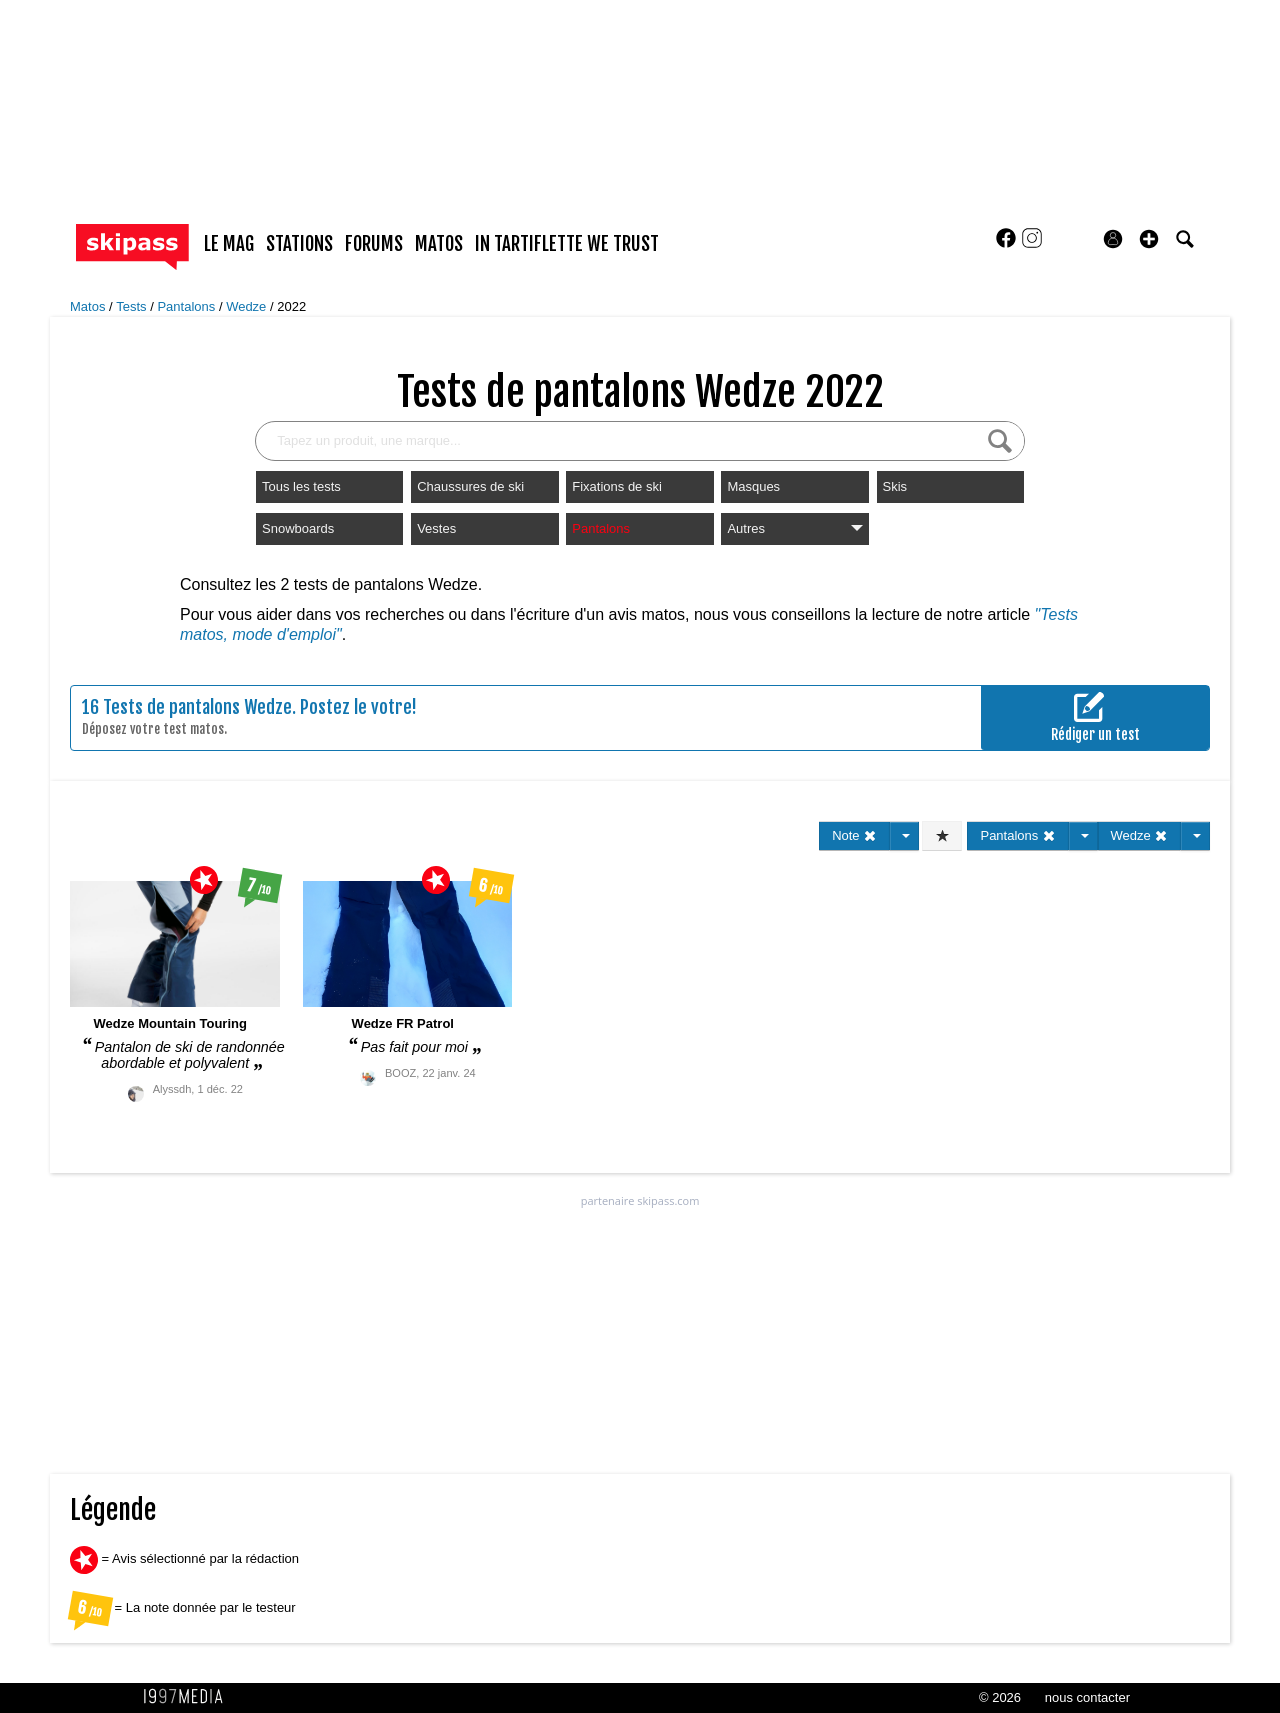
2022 (291, 306)
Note (854, 835)
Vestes (436, 528)
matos (439, 244)
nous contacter (1087, 1697)
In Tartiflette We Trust (567, 244)
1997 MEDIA (189, 1697)
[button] (1149, 239)
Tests (133, 306)
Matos (89, 306)
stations (299, 244)
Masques (753, 486)
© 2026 (1000, 1697)
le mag (229, 244)
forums (374, 244)
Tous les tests (301, 486)
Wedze (248, 306)
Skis (895, 486)
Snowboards (298, 528)
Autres (794, 528)
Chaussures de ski (470, 486)
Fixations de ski (617, 486)
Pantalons (187, 306)
